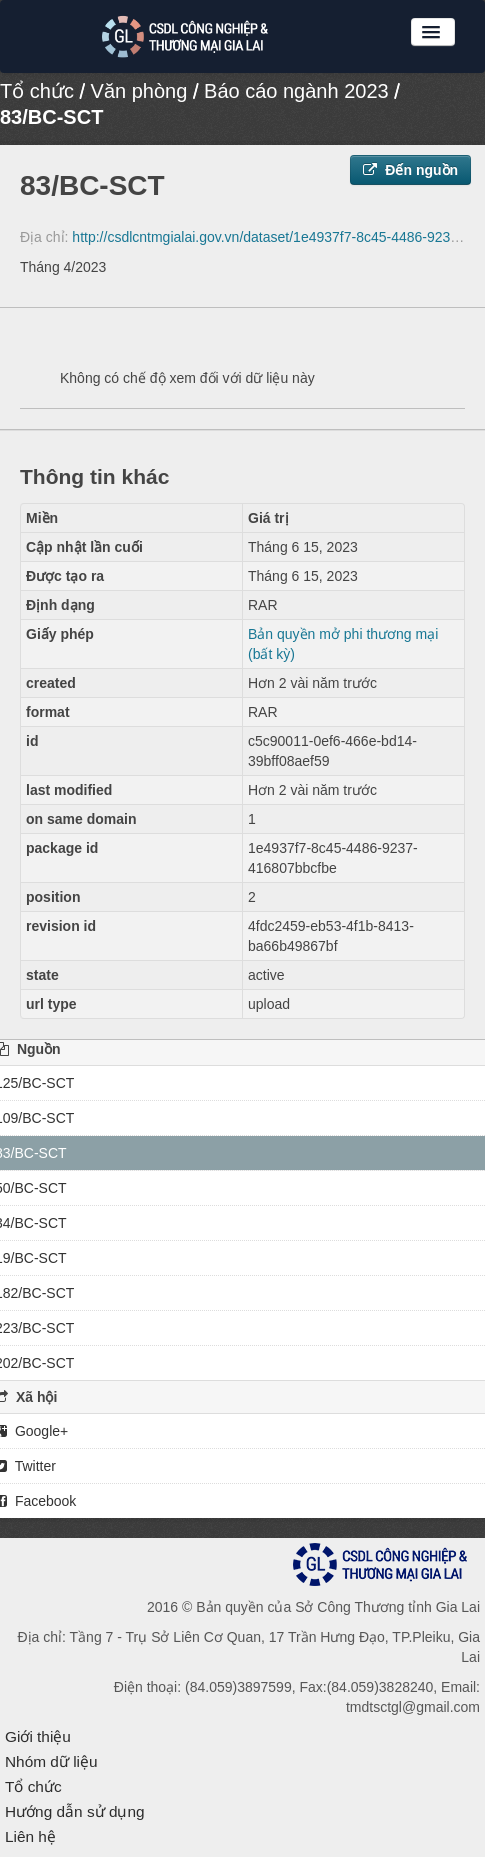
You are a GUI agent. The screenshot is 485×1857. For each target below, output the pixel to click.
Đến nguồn (410, 170)
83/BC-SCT (51, 117)
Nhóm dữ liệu (51, 1761)
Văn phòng (139, 91)
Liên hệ (30, 1836)
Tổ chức (37, 91)
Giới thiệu (38, 1736)
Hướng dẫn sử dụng (75, 1811)
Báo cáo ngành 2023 (296, 91)
